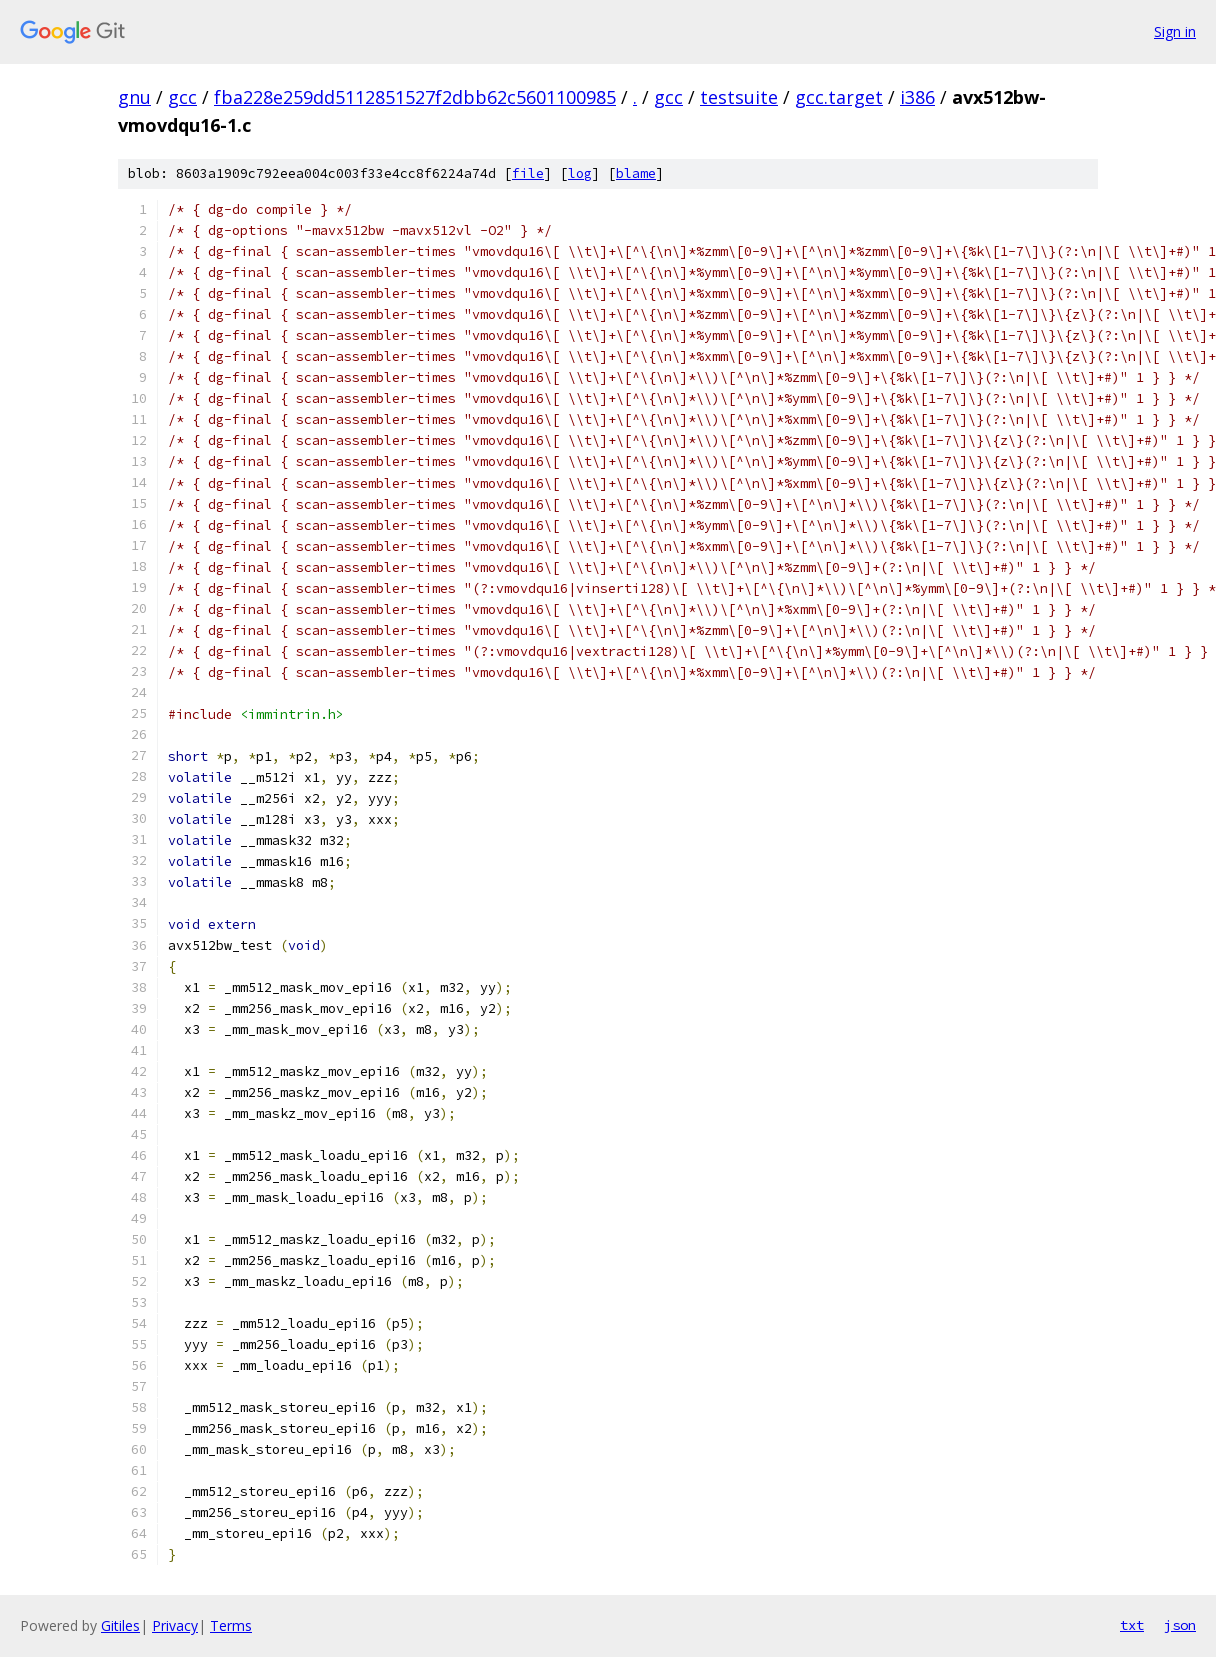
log (580, 173)
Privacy (175, 1625)
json (1180, 1625)
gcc (182, 97)
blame (636, 173)
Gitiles (120, 1625)
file (528, 173)
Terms (231, 1625)
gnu (134, 97)
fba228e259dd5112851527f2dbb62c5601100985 (415, 97)
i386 (917, 97)
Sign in (1175, 31)
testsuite (739, 97)
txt (1132, 1625)
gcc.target (839, 97)
